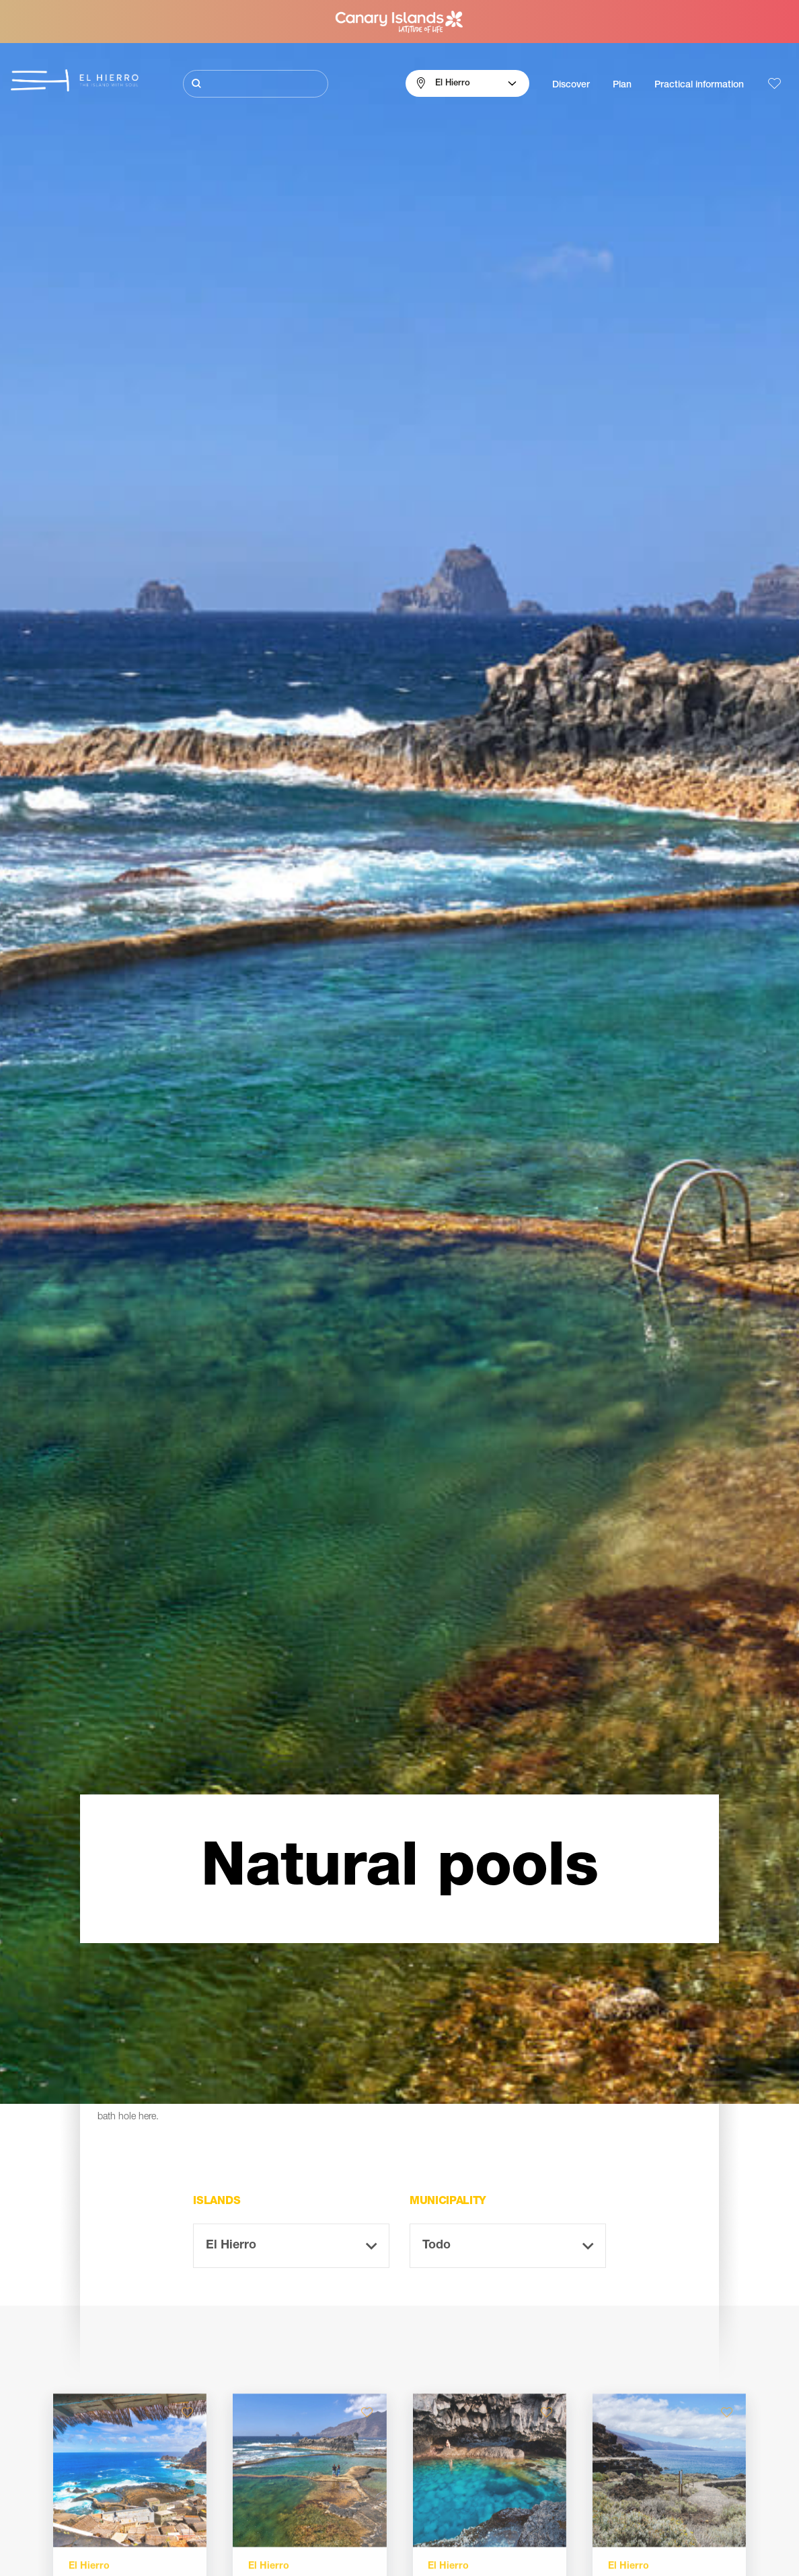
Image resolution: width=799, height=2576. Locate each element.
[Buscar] (255, 84)
